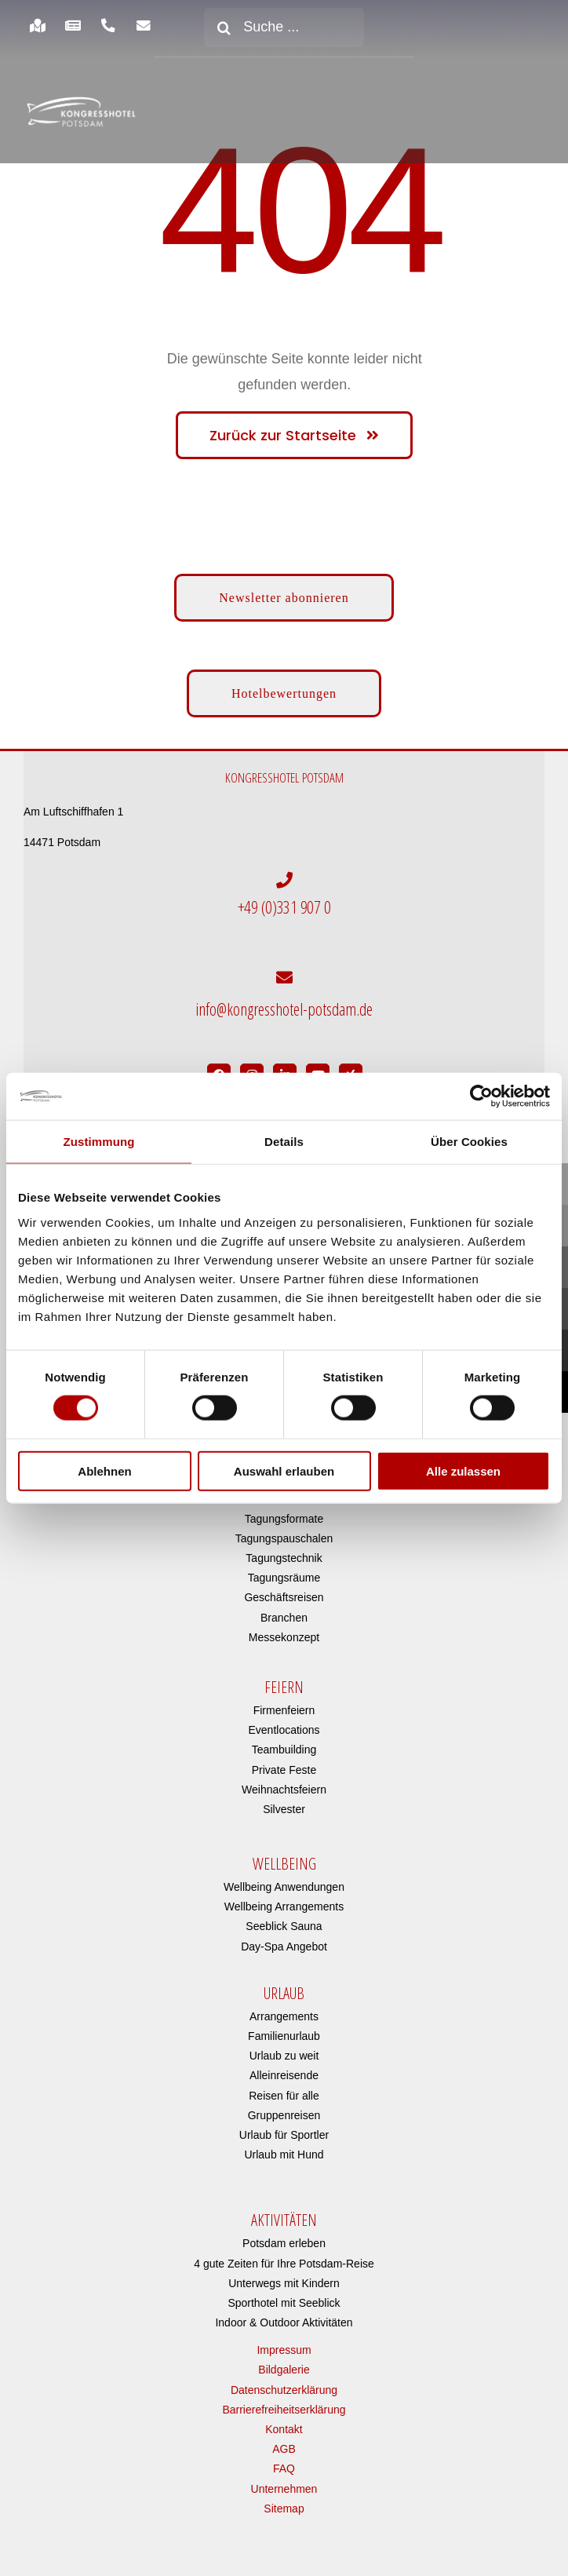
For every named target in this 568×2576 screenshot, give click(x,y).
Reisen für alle (284, 2089)
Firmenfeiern (284, 1704)
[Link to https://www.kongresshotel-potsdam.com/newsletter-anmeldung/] (144, 25)
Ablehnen (104, 1470)
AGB (284, 2442)
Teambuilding (284, 1743)
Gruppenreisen (284, 2109)
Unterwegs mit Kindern (284, 2277)
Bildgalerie (283, 2364)
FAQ (284, 2463)
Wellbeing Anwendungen (284, 1880)
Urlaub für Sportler (284, 2128)
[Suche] (223, 27)
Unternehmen (284, 2482)
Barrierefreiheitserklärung (283, 2403)
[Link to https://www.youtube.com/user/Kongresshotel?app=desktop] (318, 1069)
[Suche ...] (284, 27)
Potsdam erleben (284, 2237)
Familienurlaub (284, 2029)
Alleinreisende (284, 2069)
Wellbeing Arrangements (284, 1900)
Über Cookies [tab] (469, 1141)
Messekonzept (284, 1631)
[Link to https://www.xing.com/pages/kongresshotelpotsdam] (350, 1069)
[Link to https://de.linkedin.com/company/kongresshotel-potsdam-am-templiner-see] (285, 1069)
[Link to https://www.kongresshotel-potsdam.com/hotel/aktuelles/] (72, 25)
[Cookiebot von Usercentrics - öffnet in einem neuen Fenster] (481, 1096)
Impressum (284, 2343)
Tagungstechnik (284, 1551)
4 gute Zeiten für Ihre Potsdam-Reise (284, 2257)
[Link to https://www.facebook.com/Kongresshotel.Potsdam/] (219, 1069)
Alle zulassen (463, 1470)
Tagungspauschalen (284, 1532)
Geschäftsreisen (283, 1591)
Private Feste (284, 1763)
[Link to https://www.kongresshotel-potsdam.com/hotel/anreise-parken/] (37, 25)
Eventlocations (283, 1723)
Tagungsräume (284, 1571)
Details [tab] (284, 1141)
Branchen (284, 1611)
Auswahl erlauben (284, 1470)
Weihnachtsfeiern (284, 1783)
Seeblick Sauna (284, 1920)
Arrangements (284, 2010)
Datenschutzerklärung (284, 2383)
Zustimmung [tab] (99, 1141)
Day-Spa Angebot (284, 1940)
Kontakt (283, 2423)
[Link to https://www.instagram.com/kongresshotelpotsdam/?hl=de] (252, 1069)
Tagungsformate (284, 1512)
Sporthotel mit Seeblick (284, 2296)
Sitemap (284, 2502)
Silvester (284, 1803)
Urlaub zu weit (284, 2049)
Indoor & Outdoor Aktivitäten (283, 2316)
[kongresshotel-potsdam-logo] (81, 111)
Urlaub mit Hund (283, 2148)
